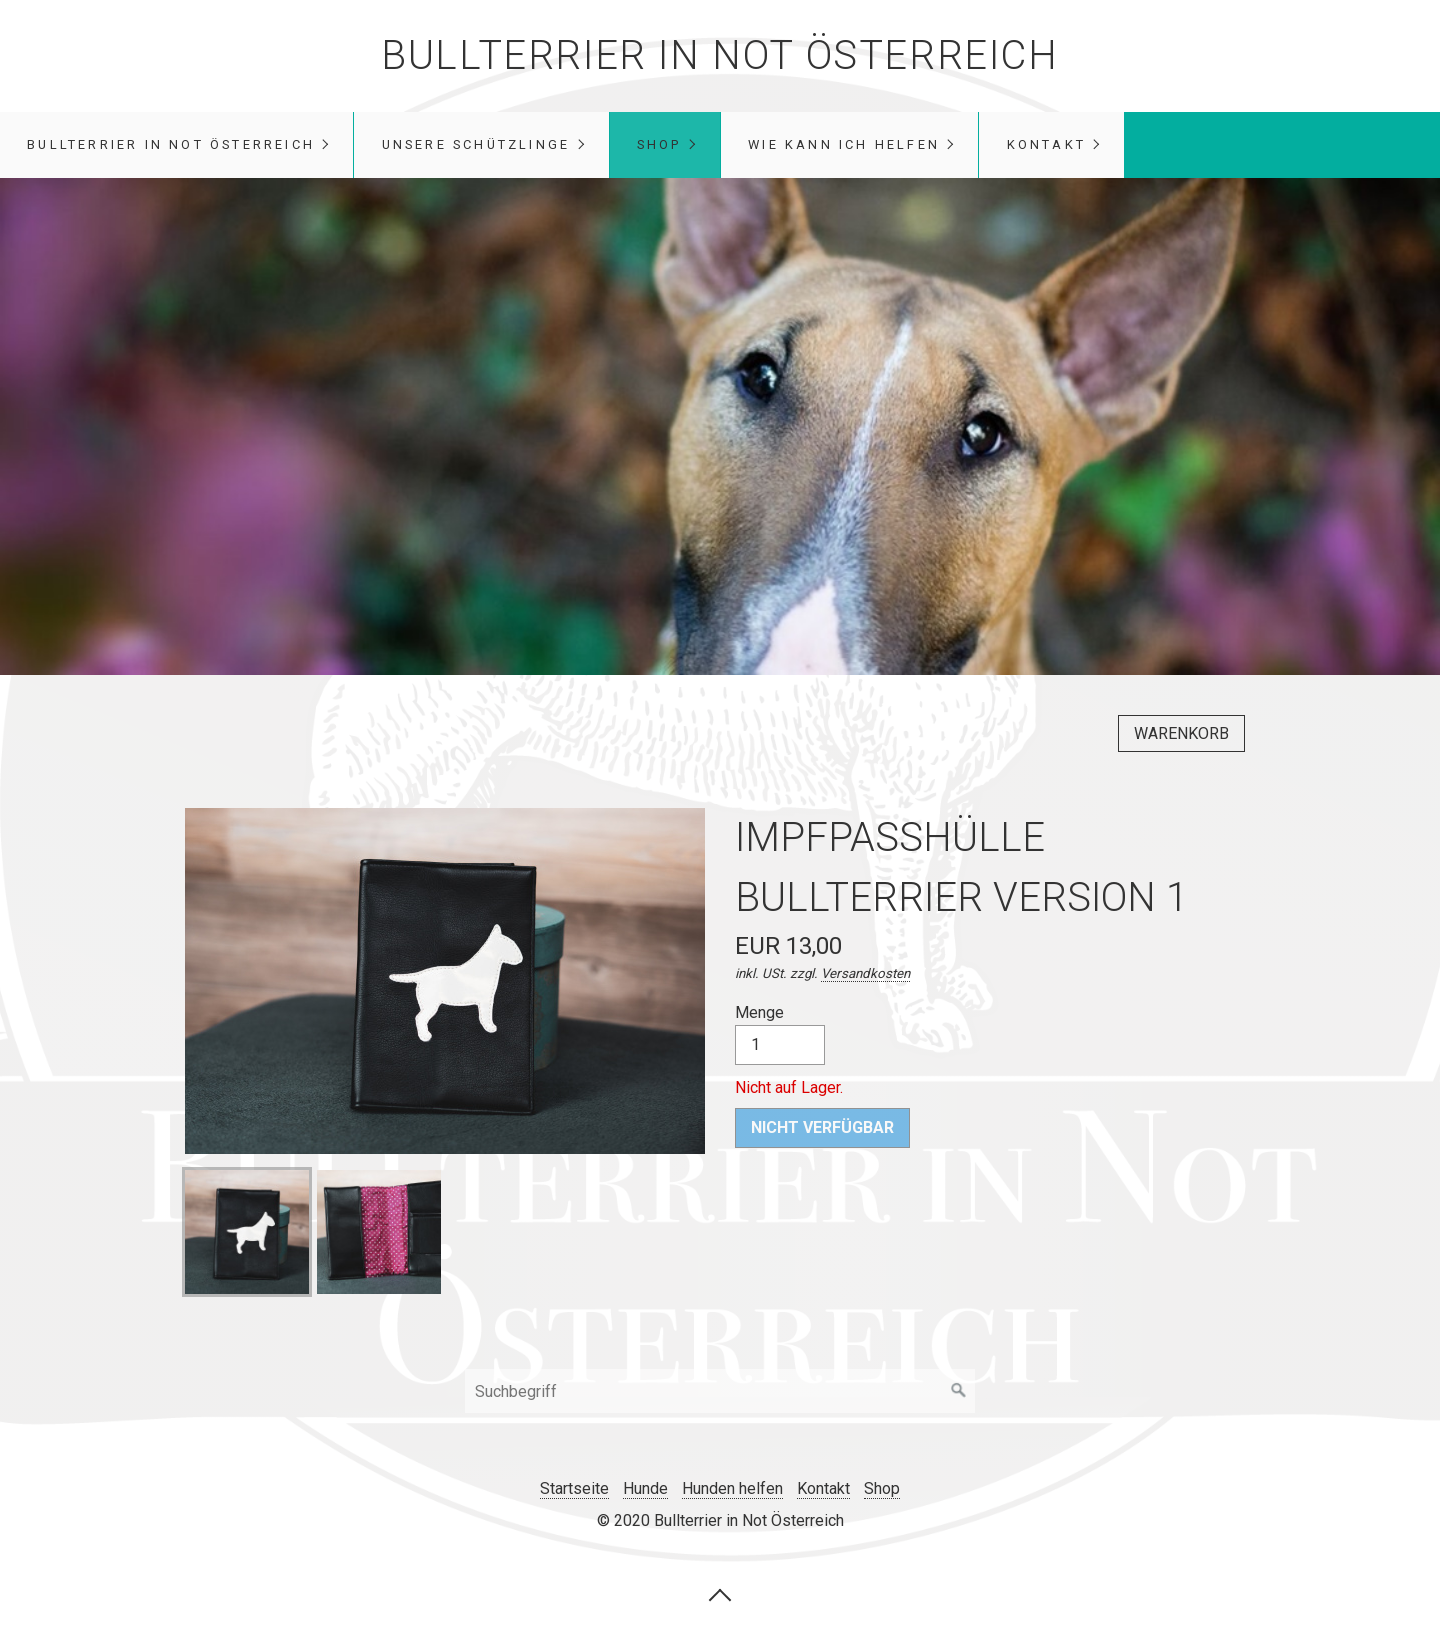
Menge (780, 1034)
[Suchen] (959, 1391)
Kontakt (1046, 144)
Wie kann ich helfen (844, 144)
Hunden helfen (732, 1488)
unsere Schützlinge (476, 144)
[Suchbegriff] (720, 1391)
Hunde (645, 1488)
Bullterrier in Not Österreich (719, 55)
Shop (659, 144)
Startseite (574, 1488)
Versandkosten (865, 973)
